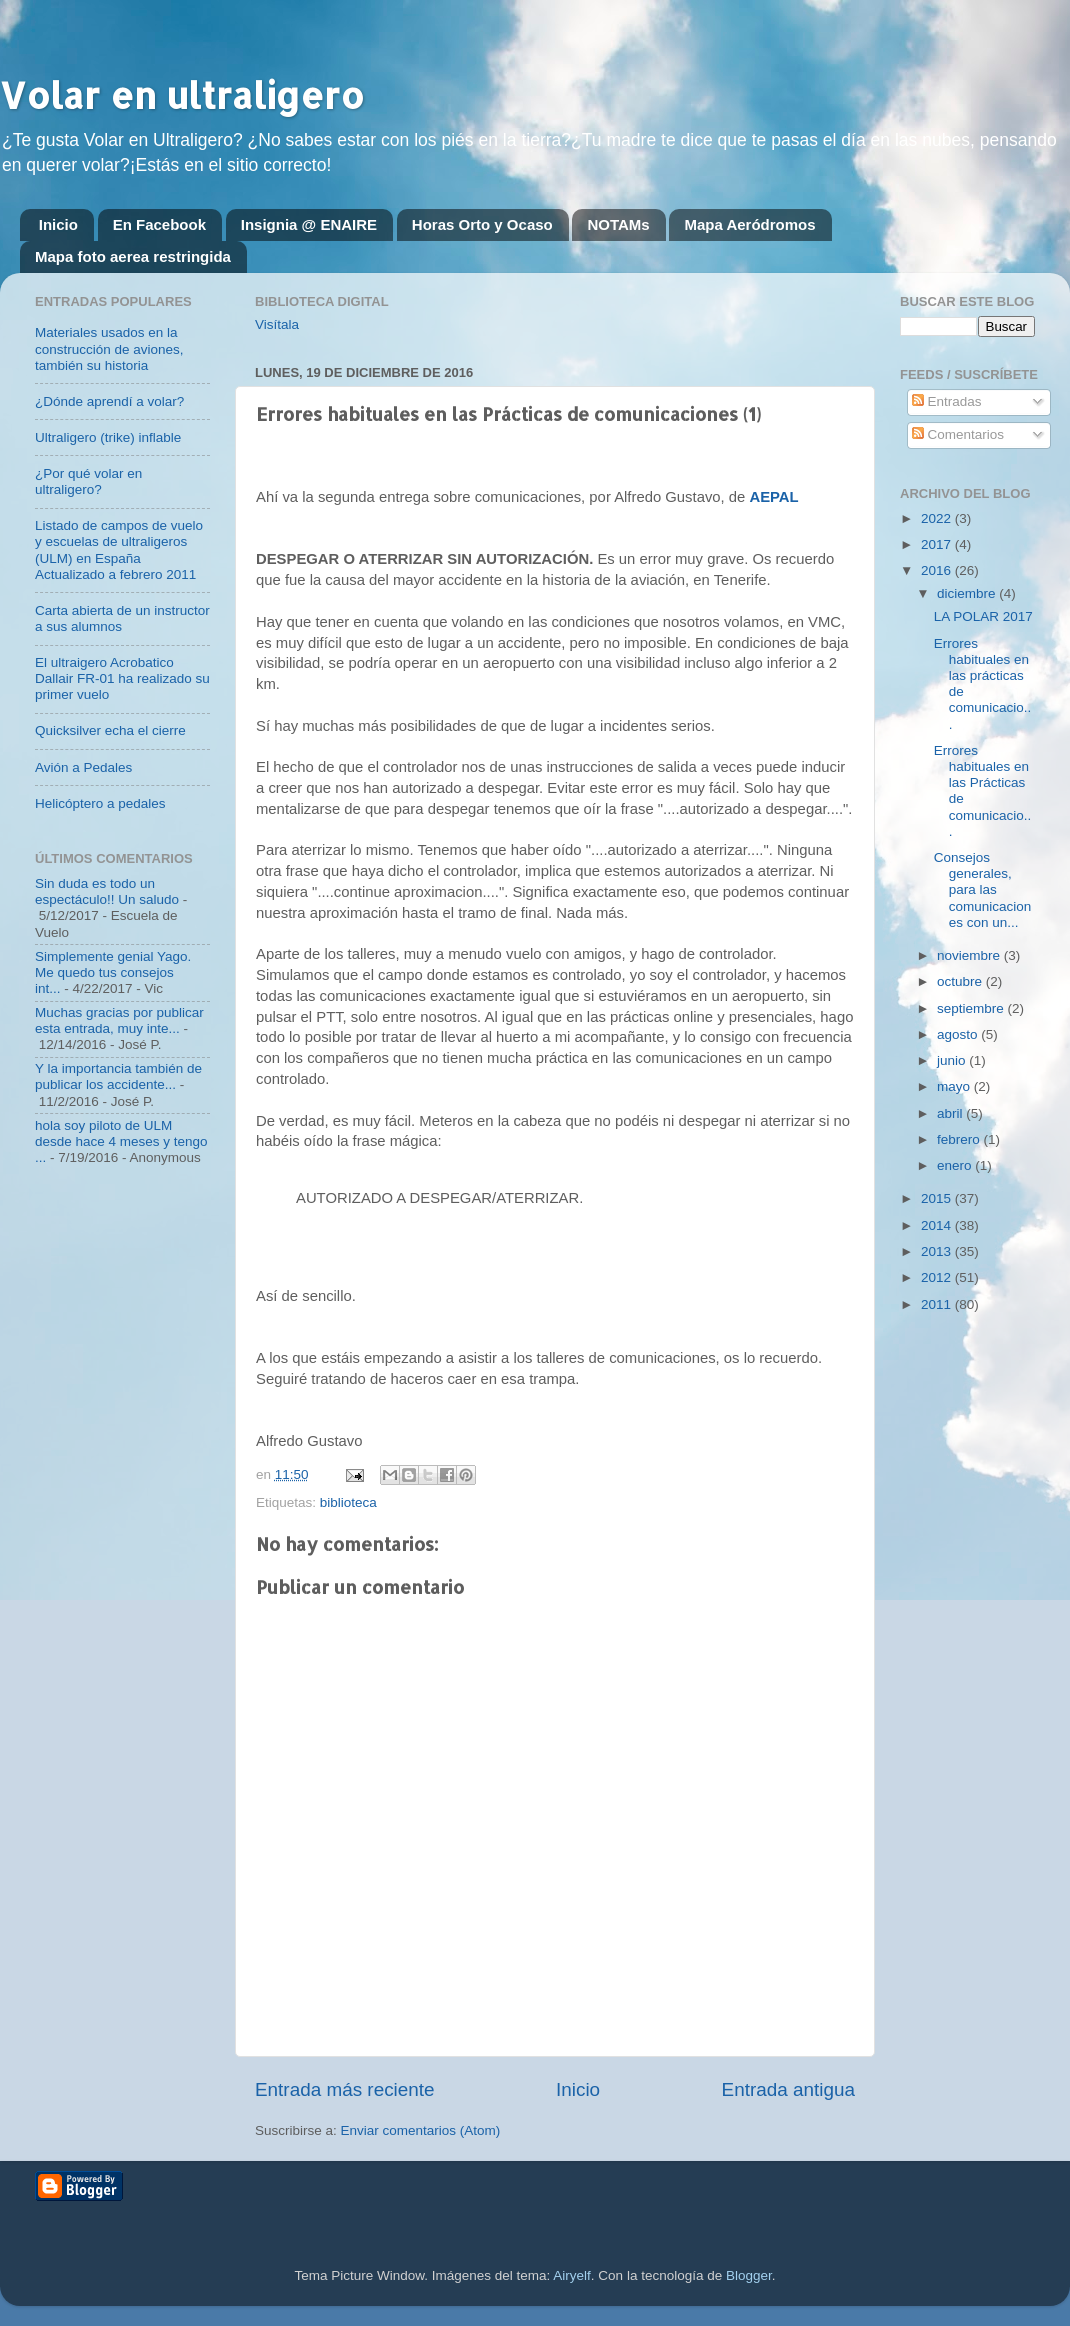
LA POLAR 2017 (983, 616)
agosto (959, 1034)
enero (956, 1165)
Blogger (749, 2275)
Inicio (58, 224)
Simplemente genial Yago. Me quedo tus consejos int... (113, 972)
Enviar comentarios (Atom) (421, 2130)
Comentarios (958, 434)
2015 (938, 1198)
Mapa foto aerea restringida (133, 256)
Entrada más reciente (345, 2089)
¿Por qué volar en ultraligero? (88, 481)
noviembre (970, 955)
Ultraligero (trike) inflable (108, 437)
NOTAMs (618, 224)
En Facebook (159, 224)
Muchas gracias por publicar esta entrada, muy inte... (119, 1020)
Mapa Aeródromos (749, 224)
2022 (938, 518)
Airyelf (572, 2275)
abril (951, 1113)
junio (953, 1060)
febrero (960, 1139)
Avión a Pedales (83, 767)
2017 (938, 544)
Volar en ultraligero (182, 95)
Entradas (947, 401)
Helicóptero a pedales (100, 803)
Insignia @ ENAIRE (309, 224)
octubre (961, 981)
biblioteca (348, 1502)
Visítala (277, 324)
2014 (938, 1225)
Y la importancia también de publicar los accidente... (118, 1076)
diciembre (968, 593)
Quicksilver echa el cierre (110, 730)
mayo (955, 1086)
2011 (938, 1304)
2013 (938, 1251)
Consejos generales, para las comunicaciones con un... (983, 890)
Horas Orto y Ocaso (482, 224)
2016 (938, 570)
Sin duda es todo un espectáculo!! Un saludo (107, 891)
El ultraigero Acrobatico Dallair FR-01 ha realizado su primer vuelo (122, 678)
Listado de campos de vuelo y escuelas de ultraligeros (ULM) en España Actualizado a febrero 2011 (119, 550)
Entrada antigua (788, 2089)
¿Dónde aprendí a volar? (109, 401)
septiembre (972, 1008)
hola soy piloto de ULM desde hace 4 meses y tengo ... (121, 1141)
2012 (938, 1277)
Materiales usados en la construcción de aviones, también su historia (109, 348)
